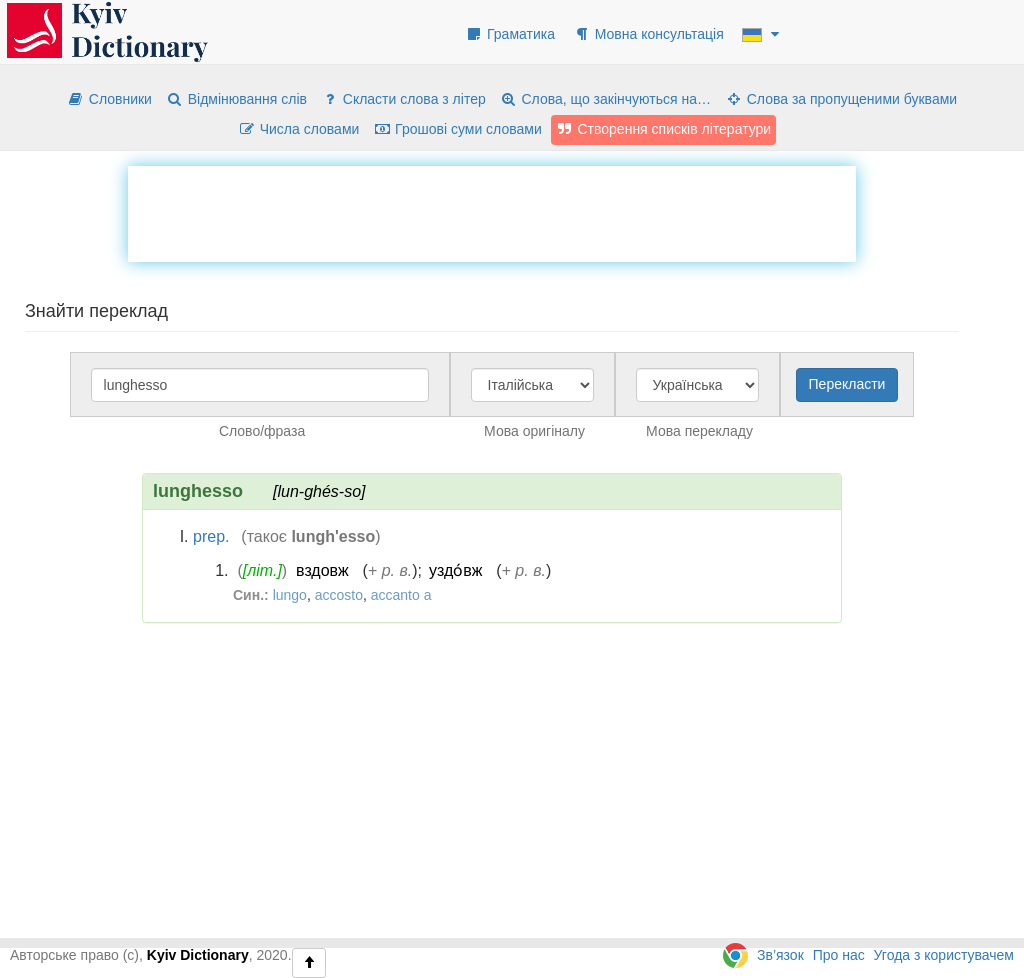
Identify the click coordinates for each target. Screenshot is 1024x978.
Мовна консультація (648, 34)
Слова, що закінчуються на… (605, 99)
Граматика (510, 34)
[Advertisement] (492, 211)
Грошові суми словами (457, 129)
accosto (339, 595)
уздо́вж (455, 570)
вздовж (322, 570)
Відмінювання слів (236, 99)
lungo (290, 595)
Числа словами (299, 129)
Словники (109, 99)
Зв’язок (780, 955)
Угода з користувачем (944, 955)
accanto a (401, 595)
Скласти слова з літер (403, 99)
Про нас (839, 955)
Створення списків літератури (664, 129)
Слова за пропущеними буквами (841, 99)
